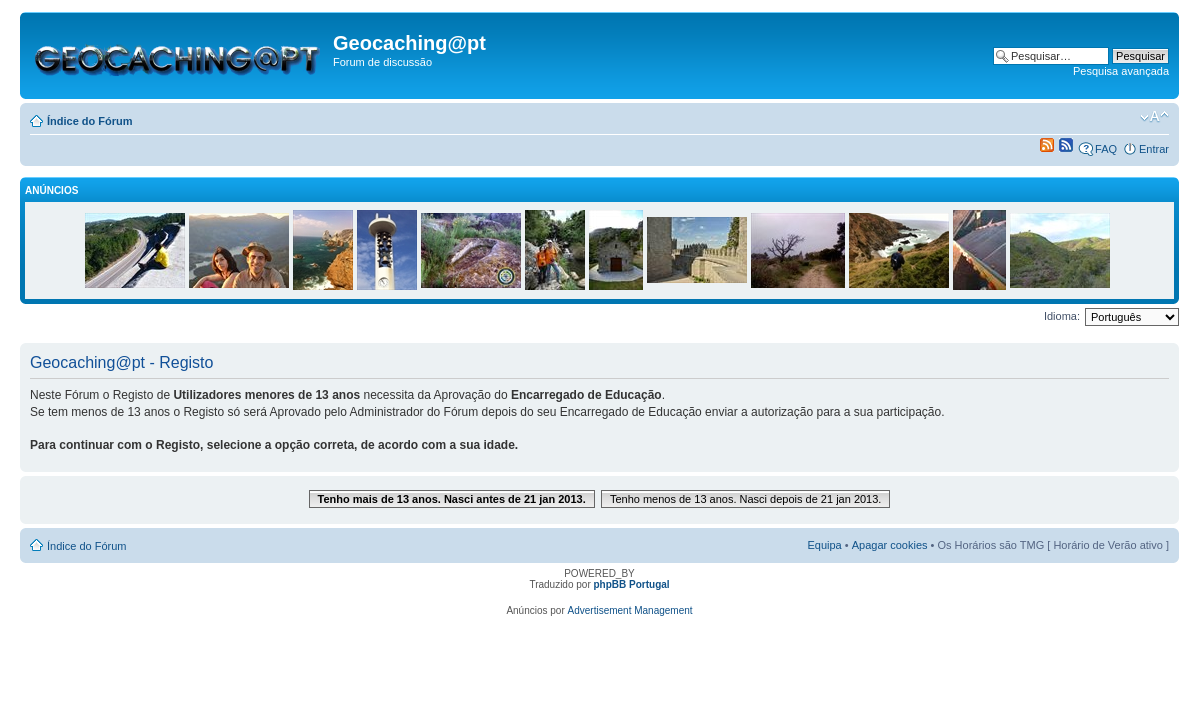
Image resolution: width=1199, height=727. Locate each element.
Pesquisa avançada (1121, 71)
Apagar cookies (890, 545)
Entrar (1154, 149)
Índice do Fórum (90, 121)
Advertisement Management (630, 610)
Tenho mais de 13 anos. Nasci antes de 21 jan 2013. (452, 499)
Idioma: (1062, 316)
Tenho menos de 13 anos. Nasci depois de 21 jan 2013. (746, 499)
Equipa (824, 545)
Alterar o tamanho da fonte (1154, 117)
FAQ (1106, 149)
